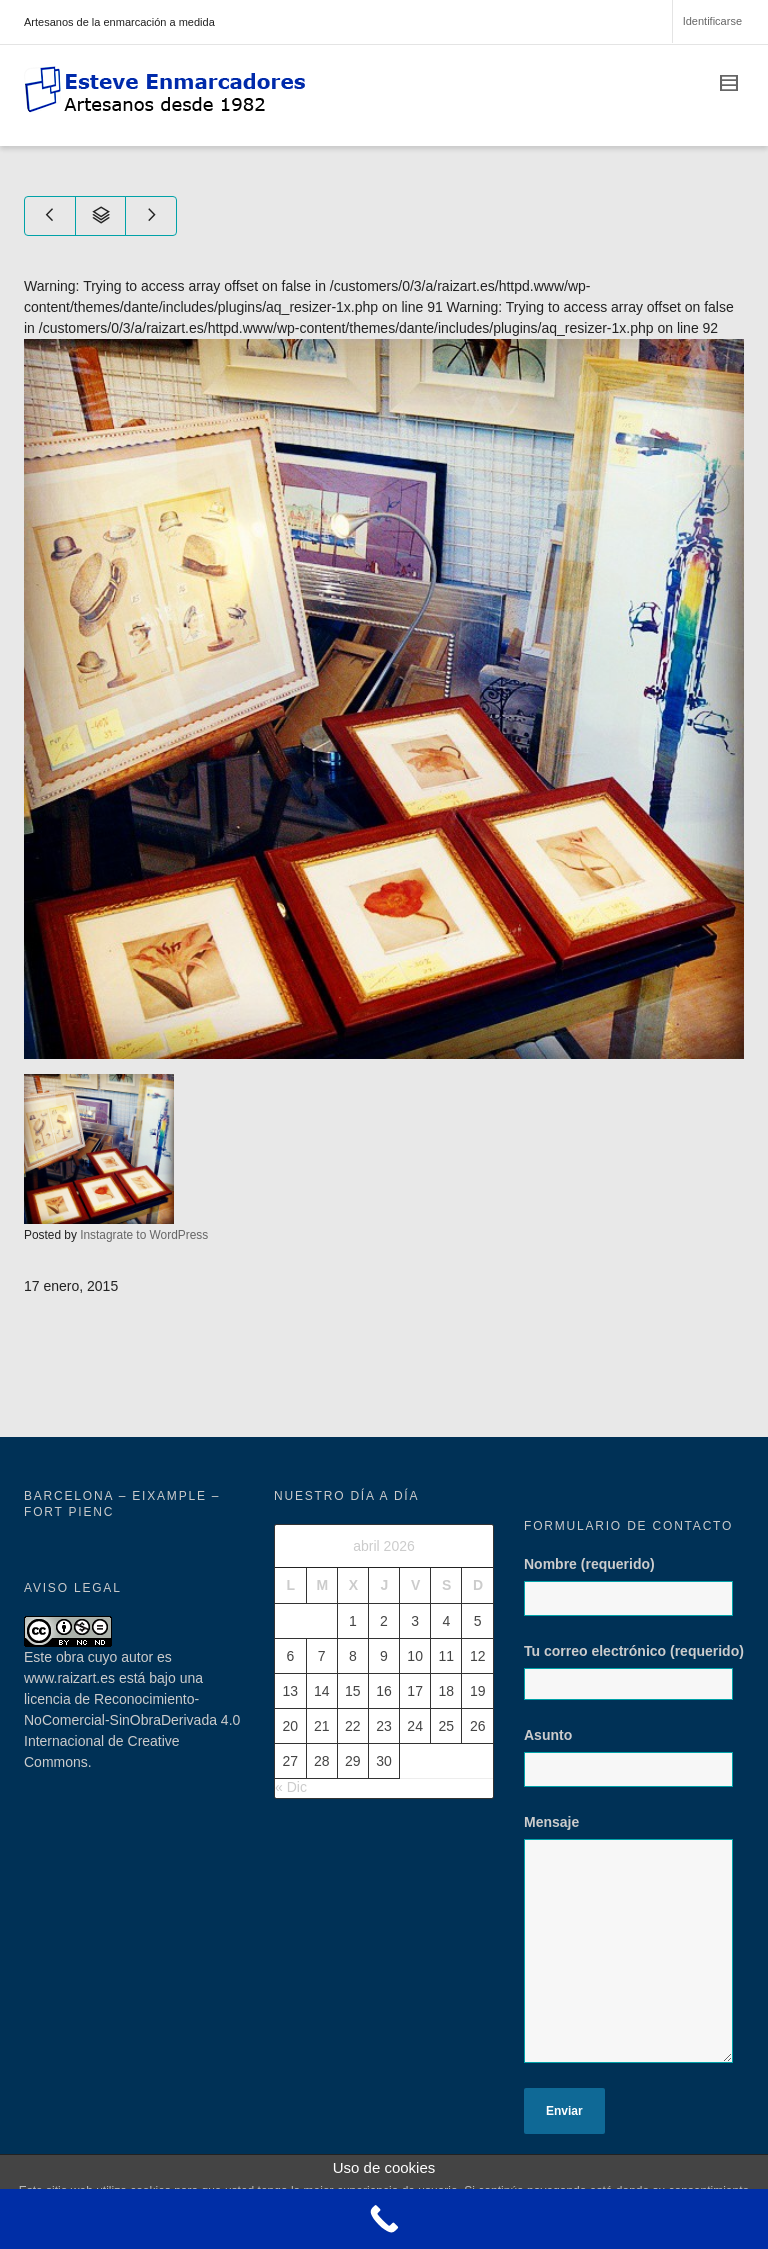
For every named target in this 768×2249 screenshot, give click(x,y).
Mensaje (634, 1948)
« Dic (291, 1787)
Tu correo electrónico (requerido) (634, 1671)
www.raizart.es (69, 1678)
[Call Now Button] (384, 2219)
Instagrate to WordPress (144, 1235)
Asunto (634, 1767)
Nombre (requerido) (634, 1596)
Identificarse (712, 21)
